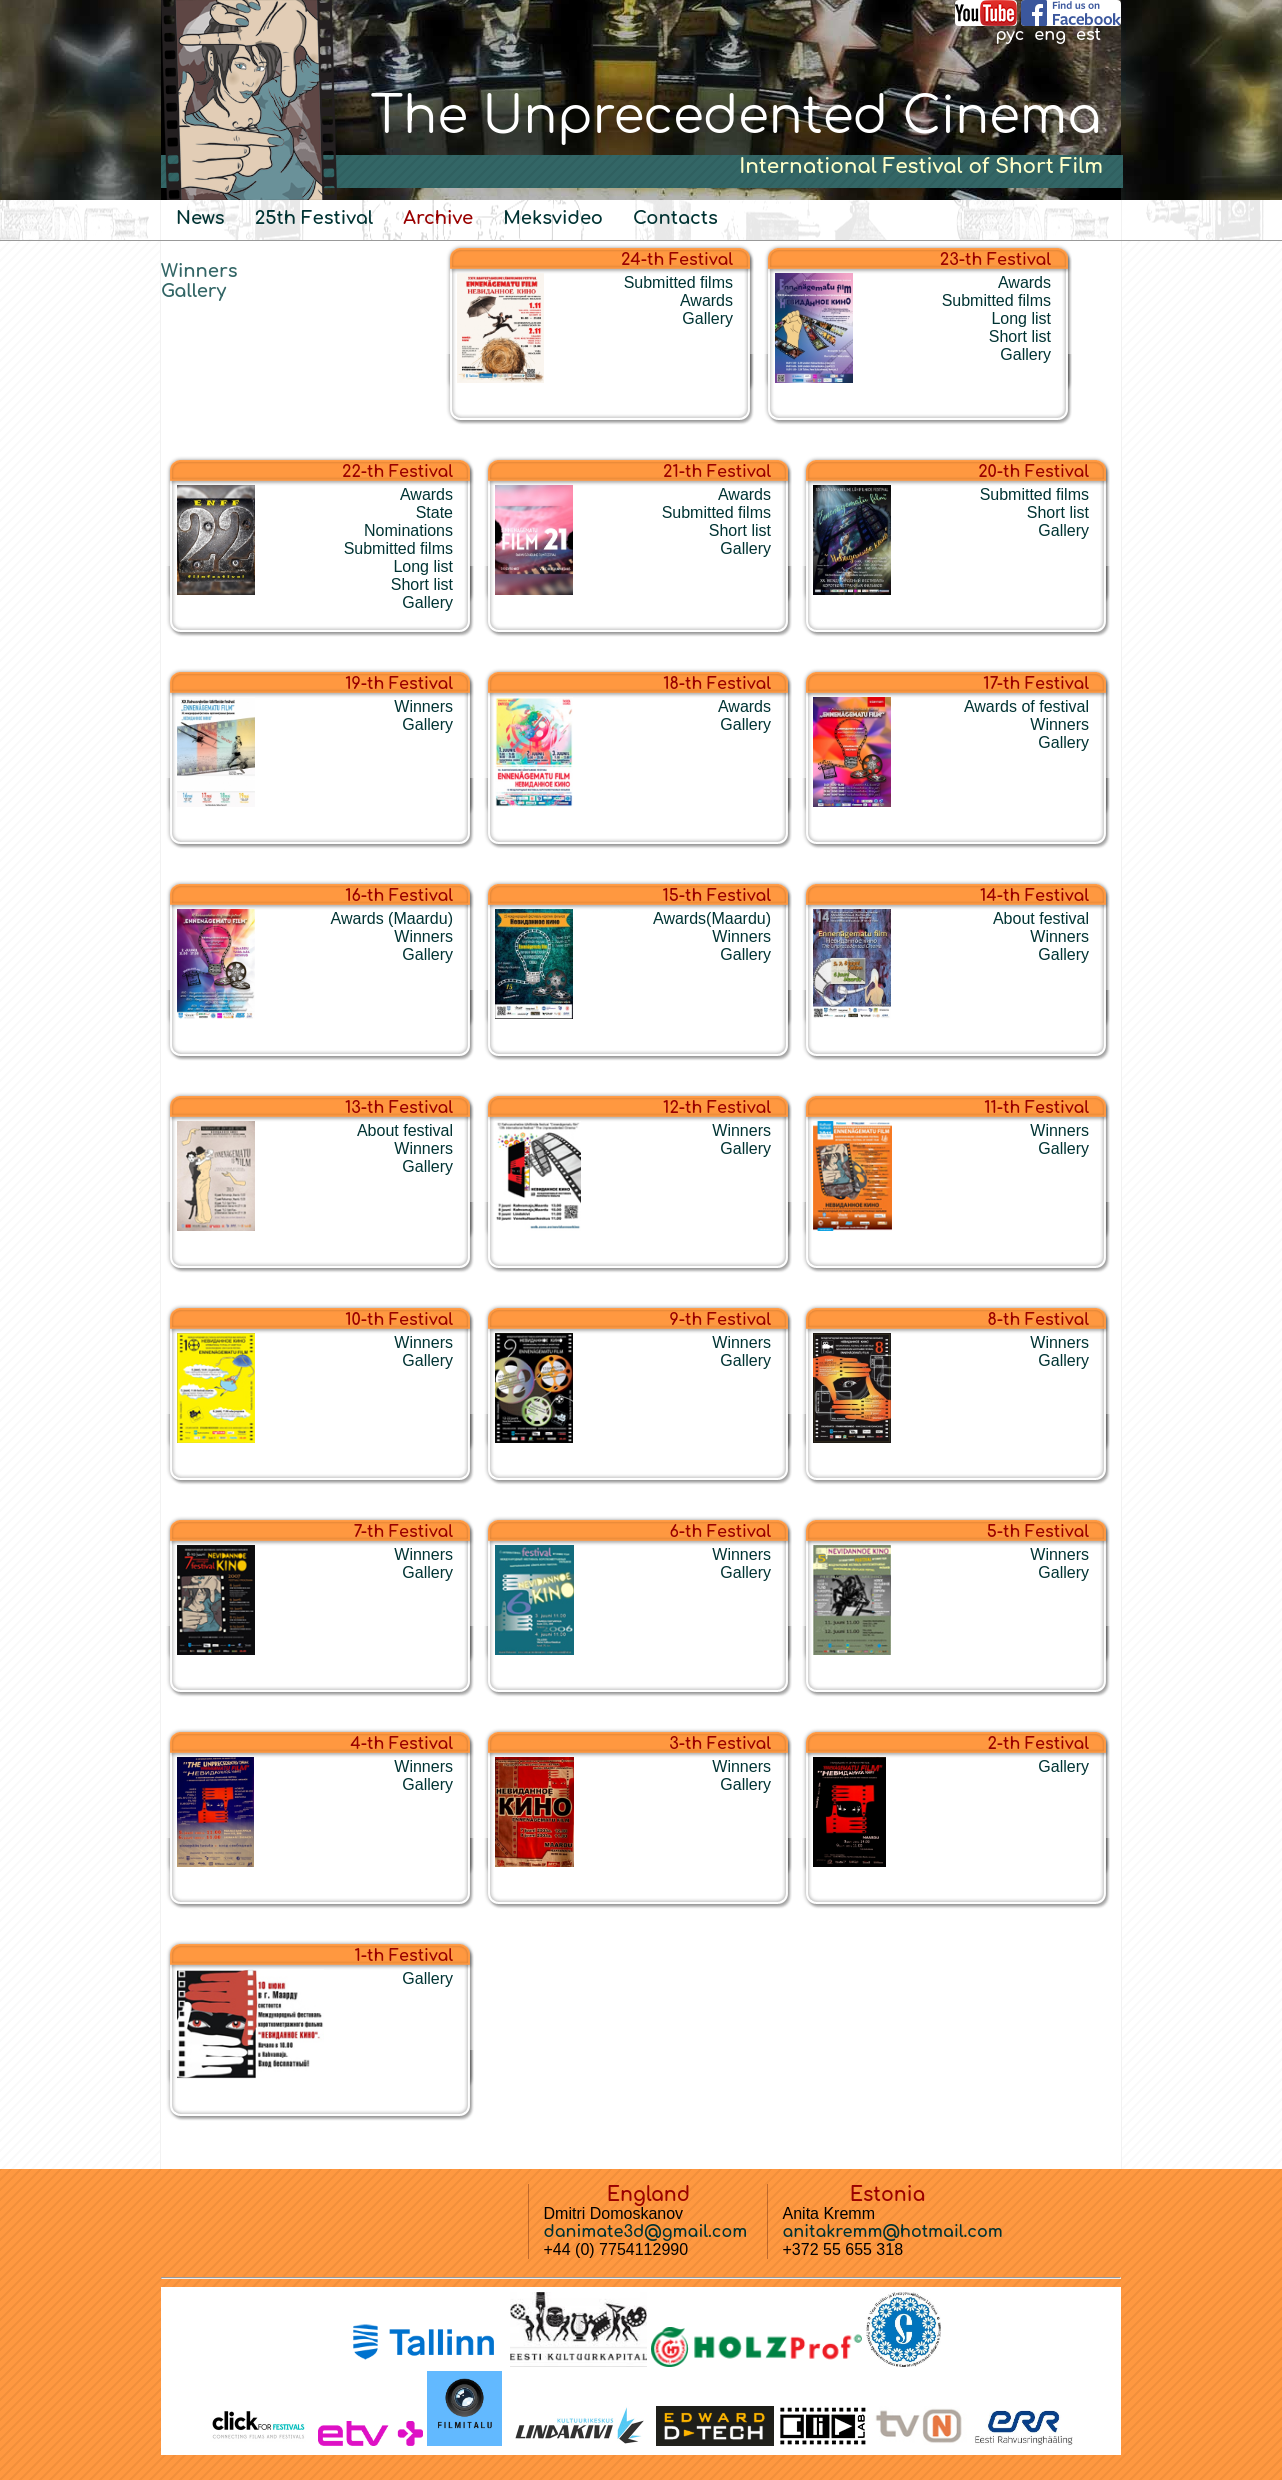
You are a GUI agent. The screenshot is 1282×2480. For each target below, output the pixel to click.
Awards (706, 300)
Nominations (408, 530)
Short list (1020, 336)
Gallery (193, 291)
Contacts (675, 218)
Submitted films (678, 282)
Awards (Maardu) (392, 918)
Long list (1021, 318)
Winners (199, 271)
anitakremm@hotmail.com (893, 2232)
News (200, 218)
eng (1050, 35)
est (1088, 35)
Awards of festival (1026, 706)
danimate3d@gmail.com (646, 2232)
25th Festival (314, 218)
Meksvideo (553, 218)
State (434, 512)
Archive (438, 218)
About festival (1041, 918)
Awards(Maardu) (712, 918)
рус (1009, 35)
